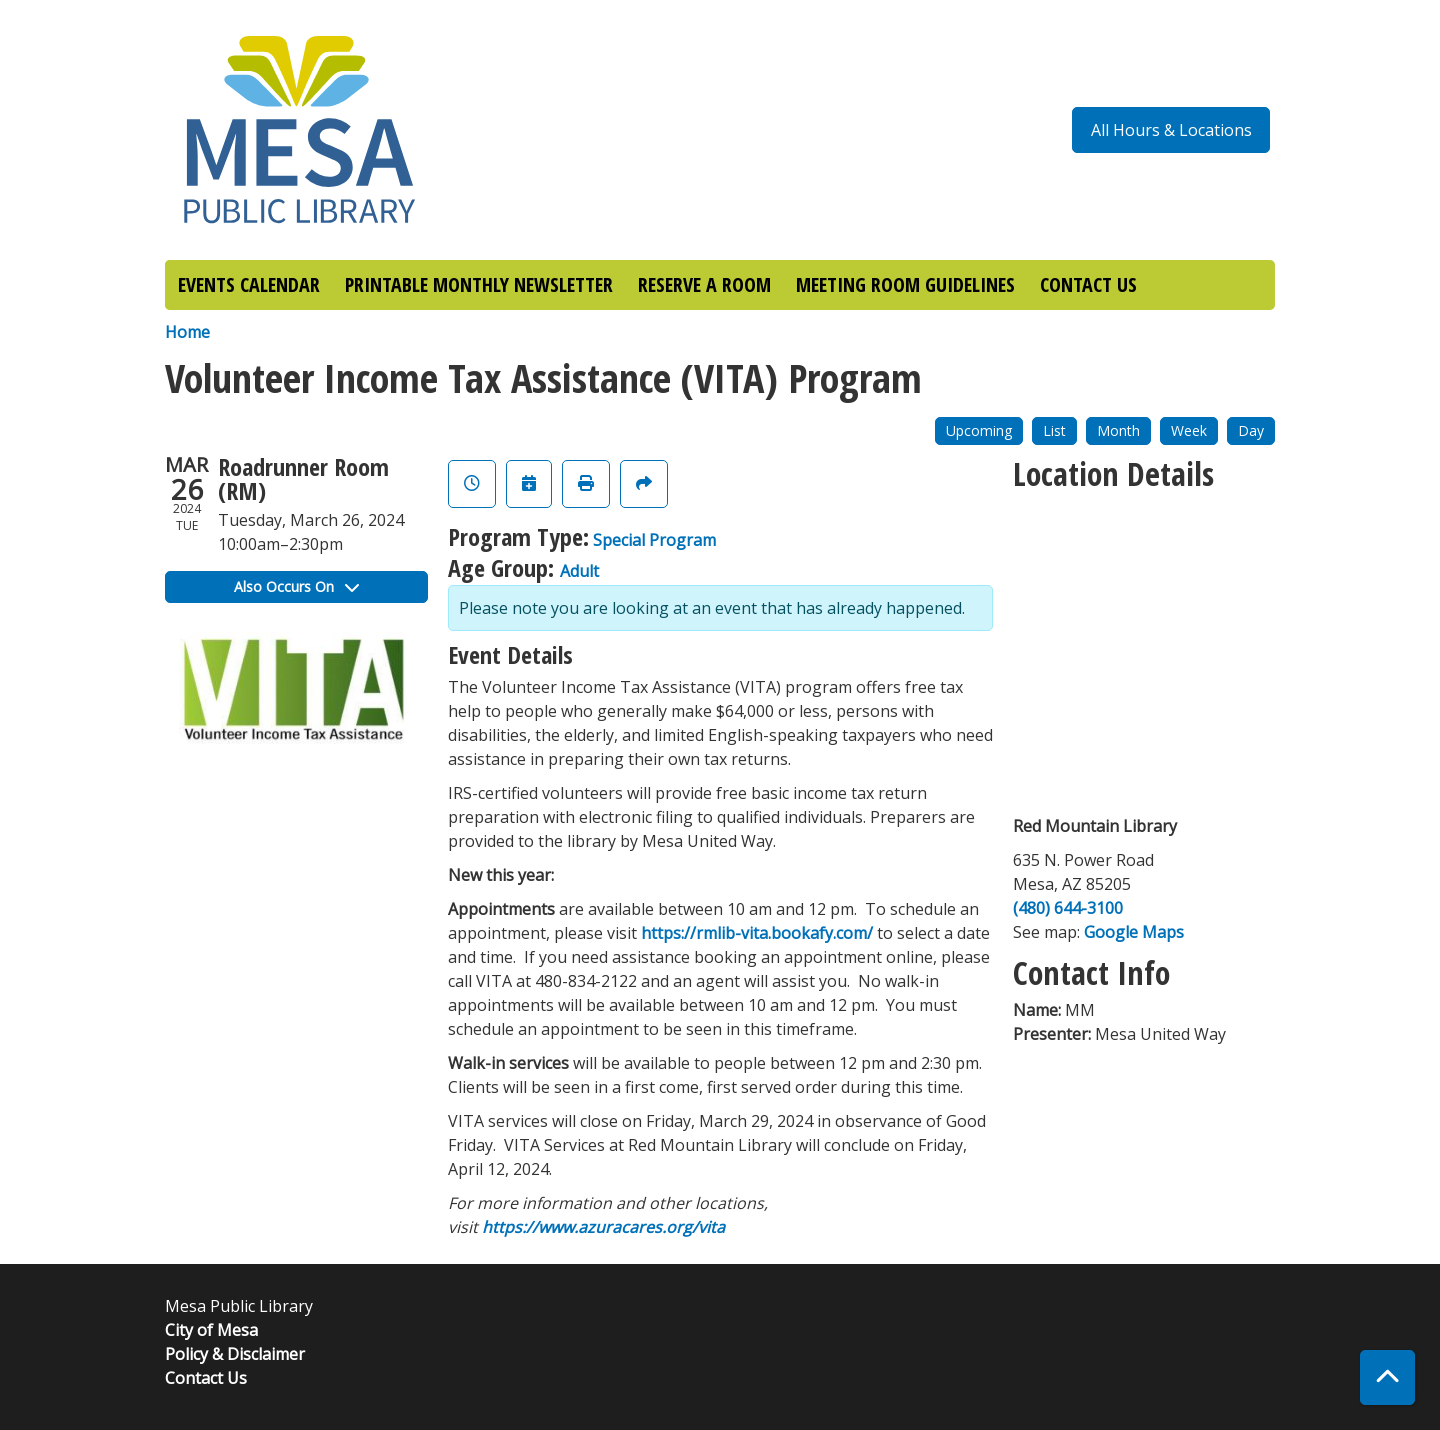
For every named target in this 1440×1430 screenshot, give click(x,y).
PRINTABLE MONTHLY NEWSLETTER (479, 284)
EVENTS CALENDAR (249, 284)
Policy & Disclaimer (235, 1354)
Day (1251, 430)
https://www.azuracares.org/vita (603, 1227)
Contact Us (206, 1378)
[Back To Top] (1387, 1377)
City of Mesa (211, 1330)
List (1054, 430)
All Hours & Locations (1171, 130)
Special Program (654, 540)
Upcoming (979, 430)
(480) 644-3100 (1068, 908)
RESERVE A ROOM (704, 284)
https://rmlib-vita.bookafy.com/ (757, 933)
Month (1118, 430)
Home (187, 332)
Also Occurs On (296, 586)
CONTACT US (1088, 284)
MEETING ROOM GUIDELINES (905, 284)
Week (1189, 430)
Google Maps (1134, 932)
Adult (579, 571)
